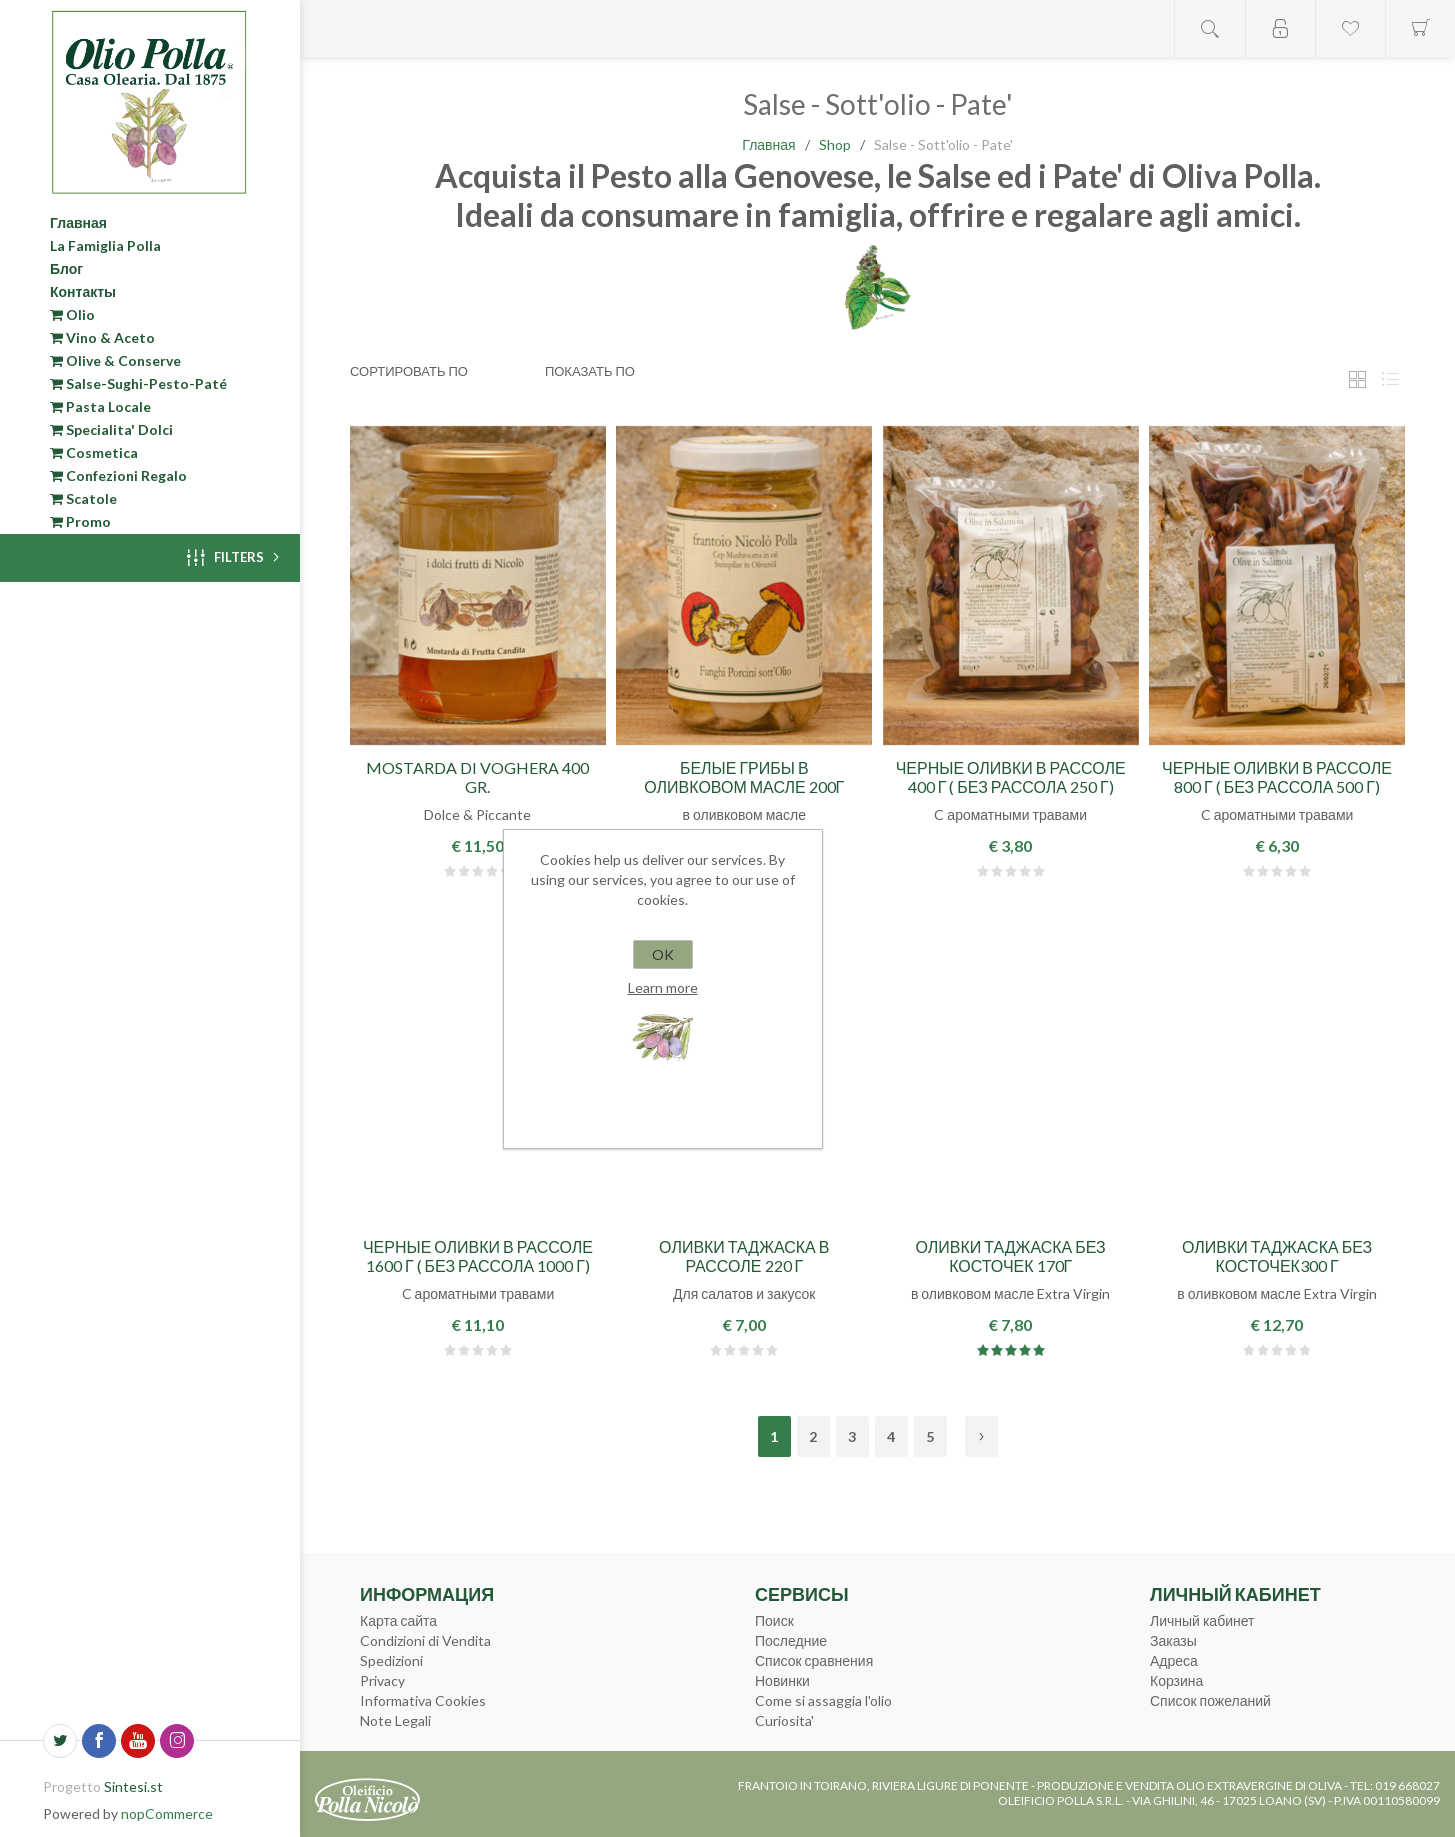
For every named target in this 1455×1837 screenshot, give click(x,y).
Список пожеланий (1210, 1700)
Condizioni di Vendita (425, 1640)
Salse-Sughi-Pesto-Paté (138, 383)
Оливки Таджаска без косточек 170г (1011, 1256)
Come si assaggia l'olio (823, 1700)
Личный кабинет (1202, 1620)
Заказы (1173, 1640)
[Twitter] (60, 1741)
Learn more (663, 987)
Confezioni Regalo (118, 475)
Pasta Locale (100, 406)
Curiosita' (784, 1720)
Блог (66, 268)
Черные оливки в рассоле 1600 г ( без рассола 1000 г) (478, 1256)
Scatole (83, 498)
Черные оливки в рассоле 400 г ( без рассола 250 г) (1011, 777)
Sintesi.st (133, 1786)
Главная (78, 222)
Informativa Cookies (423, 1700)
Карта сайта (398, 1620)
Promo (80, 521)
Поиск (774, 1620)
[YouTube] (138, 1741)
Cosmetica (94, 452)
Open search (1210, 28)
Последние (791, 1640)
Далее (981, 1436)
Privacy (382, 1680)
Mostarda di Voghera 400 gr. (477, 777)
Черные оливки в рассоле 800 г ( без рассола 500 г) (1277, 777)
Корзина (1176, 1680)
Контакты (83, 291)
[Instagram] (177, 1741)
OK (663, 954)
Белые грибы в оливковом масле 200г (744, 777)
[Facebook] (99, 1741)
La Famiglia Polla (105, 245)
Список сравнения (814, 1660)
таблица (1357, 379)
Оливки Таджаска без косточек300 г (1277, 1256)
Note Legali (395, 1720)
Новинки (782, 1680)
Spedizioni (391, 1660)
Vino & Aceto (102, 337)
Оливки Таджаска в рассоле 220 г (744, 1256)
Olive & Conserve (115, 360)
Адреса (1174, 1660)
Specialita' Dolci (111, 429)
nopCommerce (167, 1813)
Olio (72, 314)
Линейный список (1390, 379)
